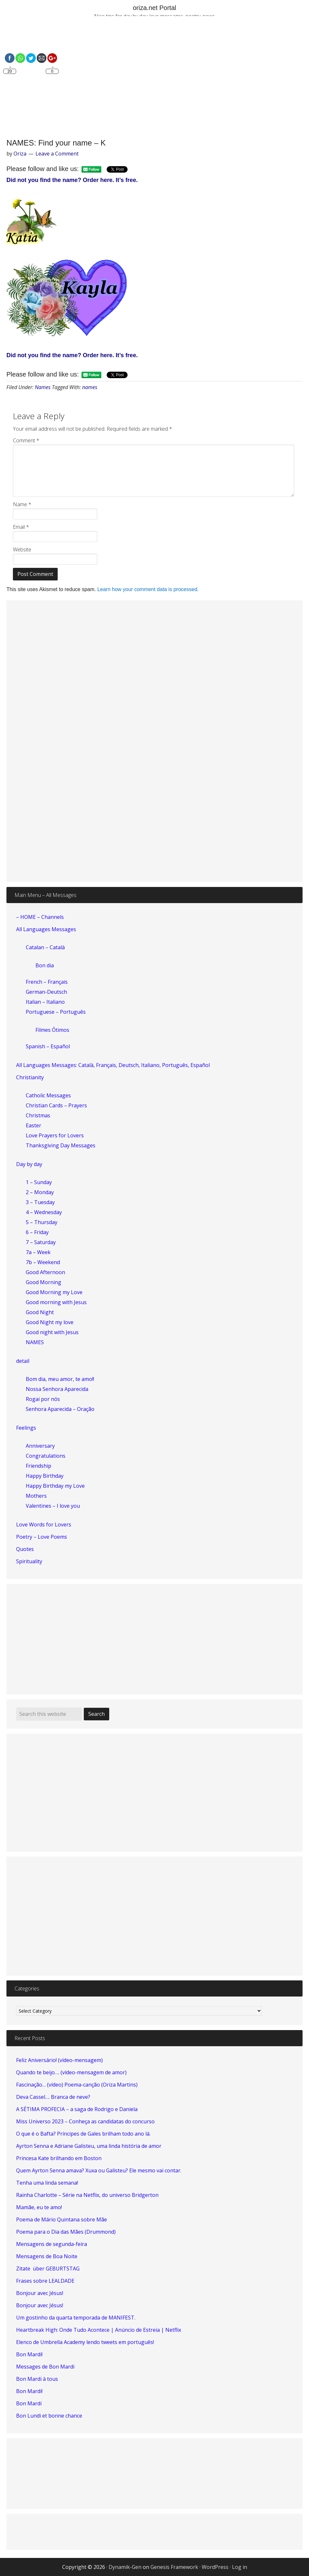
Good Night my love (49, 1322)
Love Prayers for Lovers (55, 1135)
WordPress (215, 2567)
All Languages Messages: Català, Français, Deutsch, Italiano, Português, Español (113, 1065)
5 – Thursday (41, 1222)
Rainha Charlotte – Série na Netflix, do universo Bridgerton (87, 2195)
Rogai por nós (43, 1399)
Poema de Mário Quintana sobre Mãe (61, 2219)
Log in (239, 2567)
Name (22, 504)
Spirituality (29, 1561)
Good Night (40, 1312)
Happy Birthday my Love (55, 1485)
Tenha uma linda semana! (47, 2182)
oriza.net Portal (154, 7)
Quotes (25, 1549)
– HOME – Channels (40, 917)
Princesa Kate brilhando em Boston (58, 2158)
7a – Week (38, 1252)
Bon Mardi (29, 2403)
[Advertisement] (154, 78)
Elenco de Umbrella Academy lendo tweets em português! (85, 2342)
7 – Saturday (41, 1242)
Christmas (38, 1115)
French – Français (47, 981)
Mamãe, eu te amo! (39, 2207)
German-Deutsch (46, 991)
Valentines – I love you (53, 1505)
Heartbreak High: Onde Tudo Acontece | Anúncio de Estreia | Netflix (98, 2329)
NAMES (35, 1342)
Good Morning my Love (54, 1292)
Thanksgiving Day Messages (60, 1145)
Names (43, 387)
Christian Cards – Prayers (56, 1105)
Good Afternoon (45, 1272)
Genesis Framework (174, 2567)
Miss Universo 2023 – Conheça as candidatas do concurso (85, 2121)
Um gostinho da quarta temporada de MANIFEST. (75, 2317)
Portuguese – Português (56, 1011)
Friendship (38, 1465)
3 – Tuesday (40, 1202)
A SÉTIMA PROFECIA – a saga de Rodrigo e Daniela (77, 2109)
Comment (26, 440)
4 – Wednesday (44, 1212)
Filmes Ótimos (52, 1029)
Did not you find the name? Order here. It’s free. (72, 180)
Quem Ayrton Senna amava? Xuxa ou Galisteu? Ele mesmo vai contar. (98, 2170)
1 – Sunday (39, 1182)
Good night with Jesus (52, 1332)
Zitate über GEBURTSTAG (48, 2268)
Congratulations (45, 1455)
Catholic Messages (48, 1095)
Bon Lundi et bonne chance (49, 2415)
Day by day (29, 1164)
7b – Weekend (43, 1262)
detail (22, 1360)
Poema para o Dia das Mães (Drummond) (66, 2231)
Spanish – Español (48, 1046)
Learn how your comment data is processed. (148, 589)
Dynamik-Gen (125, 2567)
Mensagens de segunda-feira (51, 2244)
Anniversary (40, 1445)
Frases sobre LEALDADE (45, 2280)
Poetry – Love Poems (41, 1536)
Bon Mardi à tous (37, 2378)
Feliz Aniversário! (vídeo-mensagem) (59, 2060)
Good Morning (43, 1282)
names (89, 387)
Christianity (30, 1077)
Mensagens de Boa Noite (46, 2256)
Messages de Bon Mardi (45, 2366)
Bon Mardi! (29, 2354)
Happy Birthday (44, 1475)
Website (22, 549)
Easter (33, 1125)
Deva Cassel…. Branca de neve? (53, 2096)
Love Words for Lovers (43, 1524)
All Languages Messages (46, 929)
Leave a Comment (57, 153)
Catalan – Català (45, 947)
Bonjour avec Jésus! (39, 2293)
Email (21, 526)
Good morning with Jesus (56, 1302)
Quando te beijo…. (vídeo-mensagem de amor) (71, 2072)
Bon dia (44, 965)
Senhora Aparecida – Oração (60, 1409)
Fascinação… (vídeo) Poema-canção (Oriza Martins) (77, 2084)
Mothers (36, 1495)
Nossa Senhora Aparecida (57, 1389)
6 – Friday (37, 1232)
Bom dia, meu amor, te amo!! (60, 1379)
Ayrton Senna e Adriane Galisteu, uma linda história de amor (88, 2145)
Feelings (26, 1427)
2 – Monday (40, 1192)
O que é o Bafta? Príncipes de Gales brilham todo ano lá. (83, 2133)
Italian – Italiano (45, 1001)
